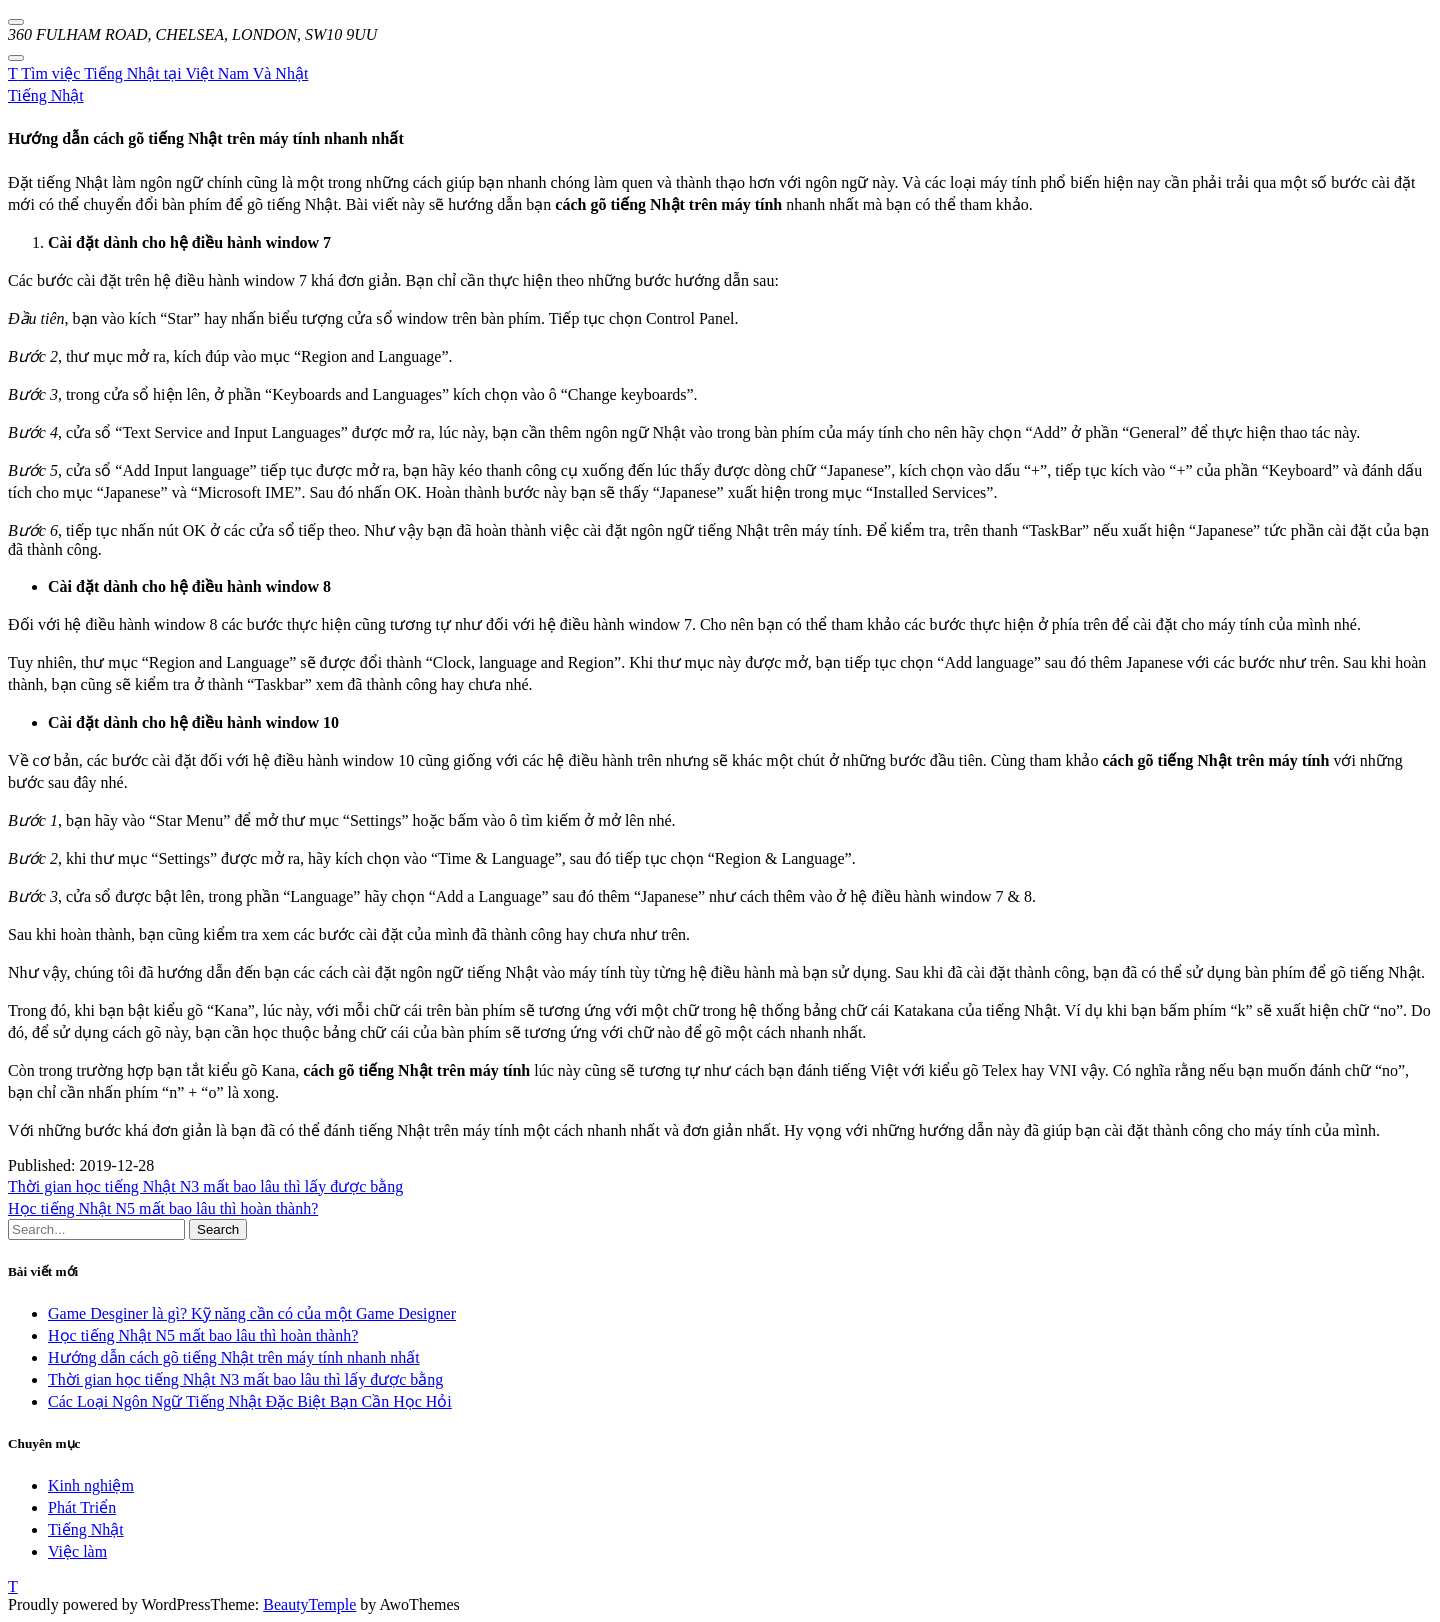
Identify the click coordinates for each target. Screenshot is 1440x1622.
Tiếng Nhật (46, 95)
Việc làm (77, 1551)
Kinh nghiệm (91, 1485)
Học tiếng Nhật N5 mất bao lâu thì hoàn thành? (163, 1208)
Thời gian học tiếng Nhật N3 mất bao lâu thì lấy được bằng (205, 1186)
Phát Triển (82, 1507)
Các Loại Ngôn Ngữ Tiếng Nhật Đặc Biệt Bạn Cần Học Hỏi (250, 1401)
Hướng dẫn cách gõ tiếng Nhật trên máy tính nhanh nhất (234, 1357)
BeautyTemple (309, 1604)
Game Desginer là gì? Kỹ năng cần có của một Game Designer (252, 1313)
